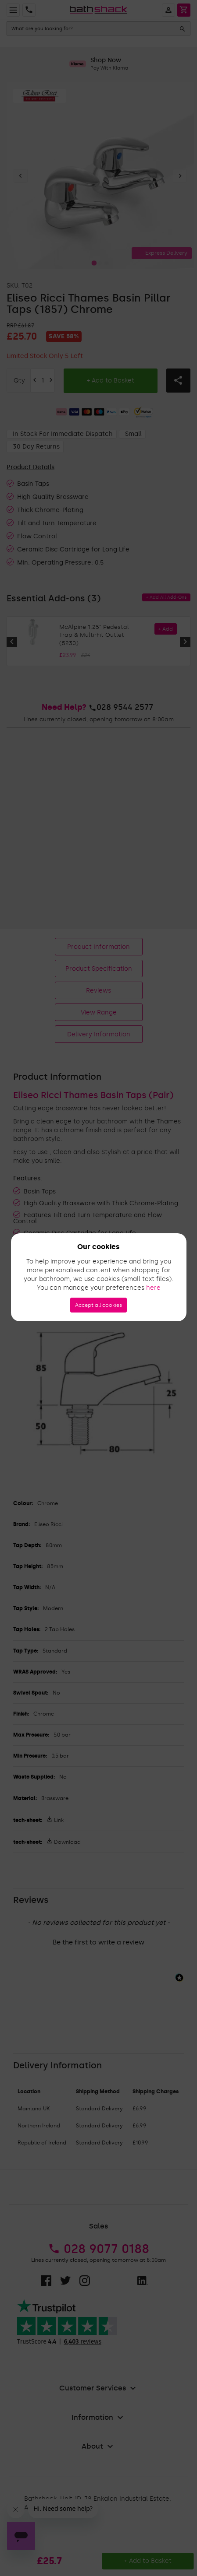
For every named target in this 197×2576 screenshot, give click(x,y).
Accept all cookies (98, 1305)
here (153, 1288)
